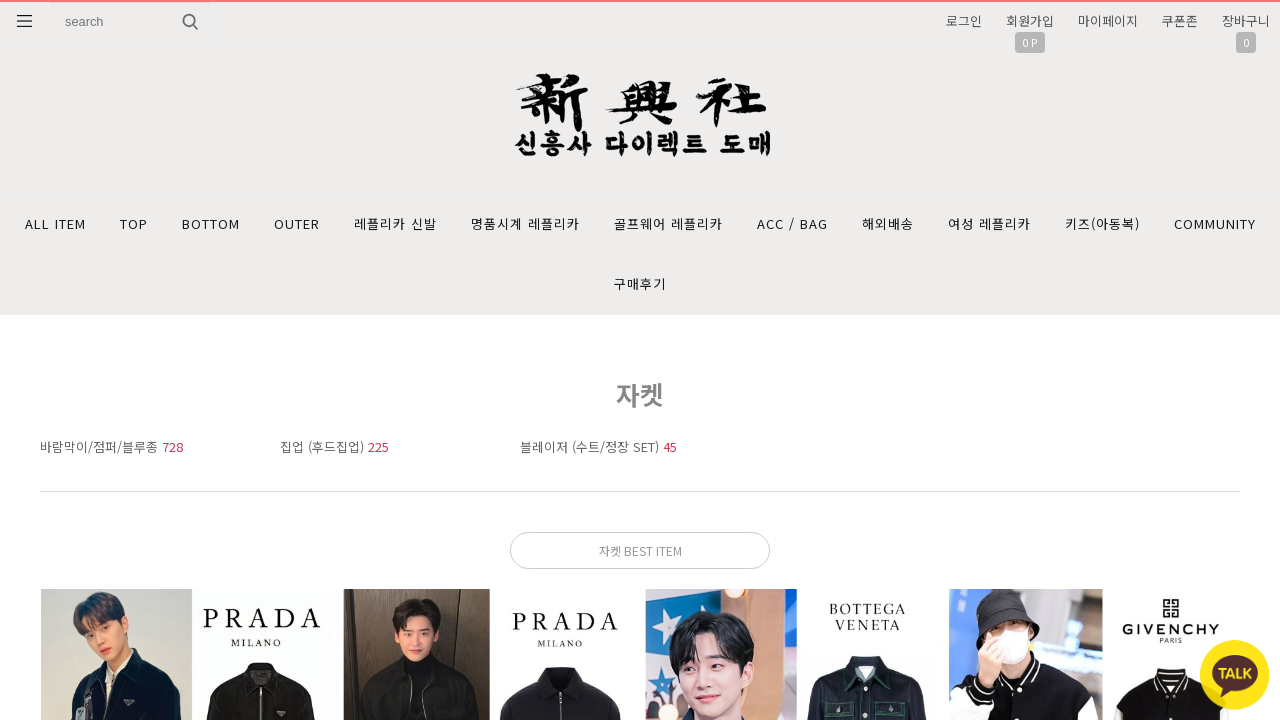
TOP (134, 223)
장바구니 (1246, 20)
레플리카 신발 (395, 223)
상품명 (50, 2)
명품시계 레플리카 (525, 223)
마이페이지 (1108, 20)
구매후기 (640, 283)
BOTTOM (211, 223)
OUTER (297, 223)
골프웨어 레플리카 (668, 223)
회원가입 (1030, 20)
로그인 (964, 20)
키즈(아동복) (1102, 223)
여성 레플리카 (989, 223)
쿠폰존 (1180, 20)
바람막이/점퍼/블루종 (111, 446)
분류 (25, 21)
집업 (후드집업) (334, 446)
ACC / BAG (792, 223)
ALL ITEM (55, 223)
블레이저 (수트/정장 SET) (598, 446)
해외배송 (888, 223)
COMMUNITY (1215, 223)
